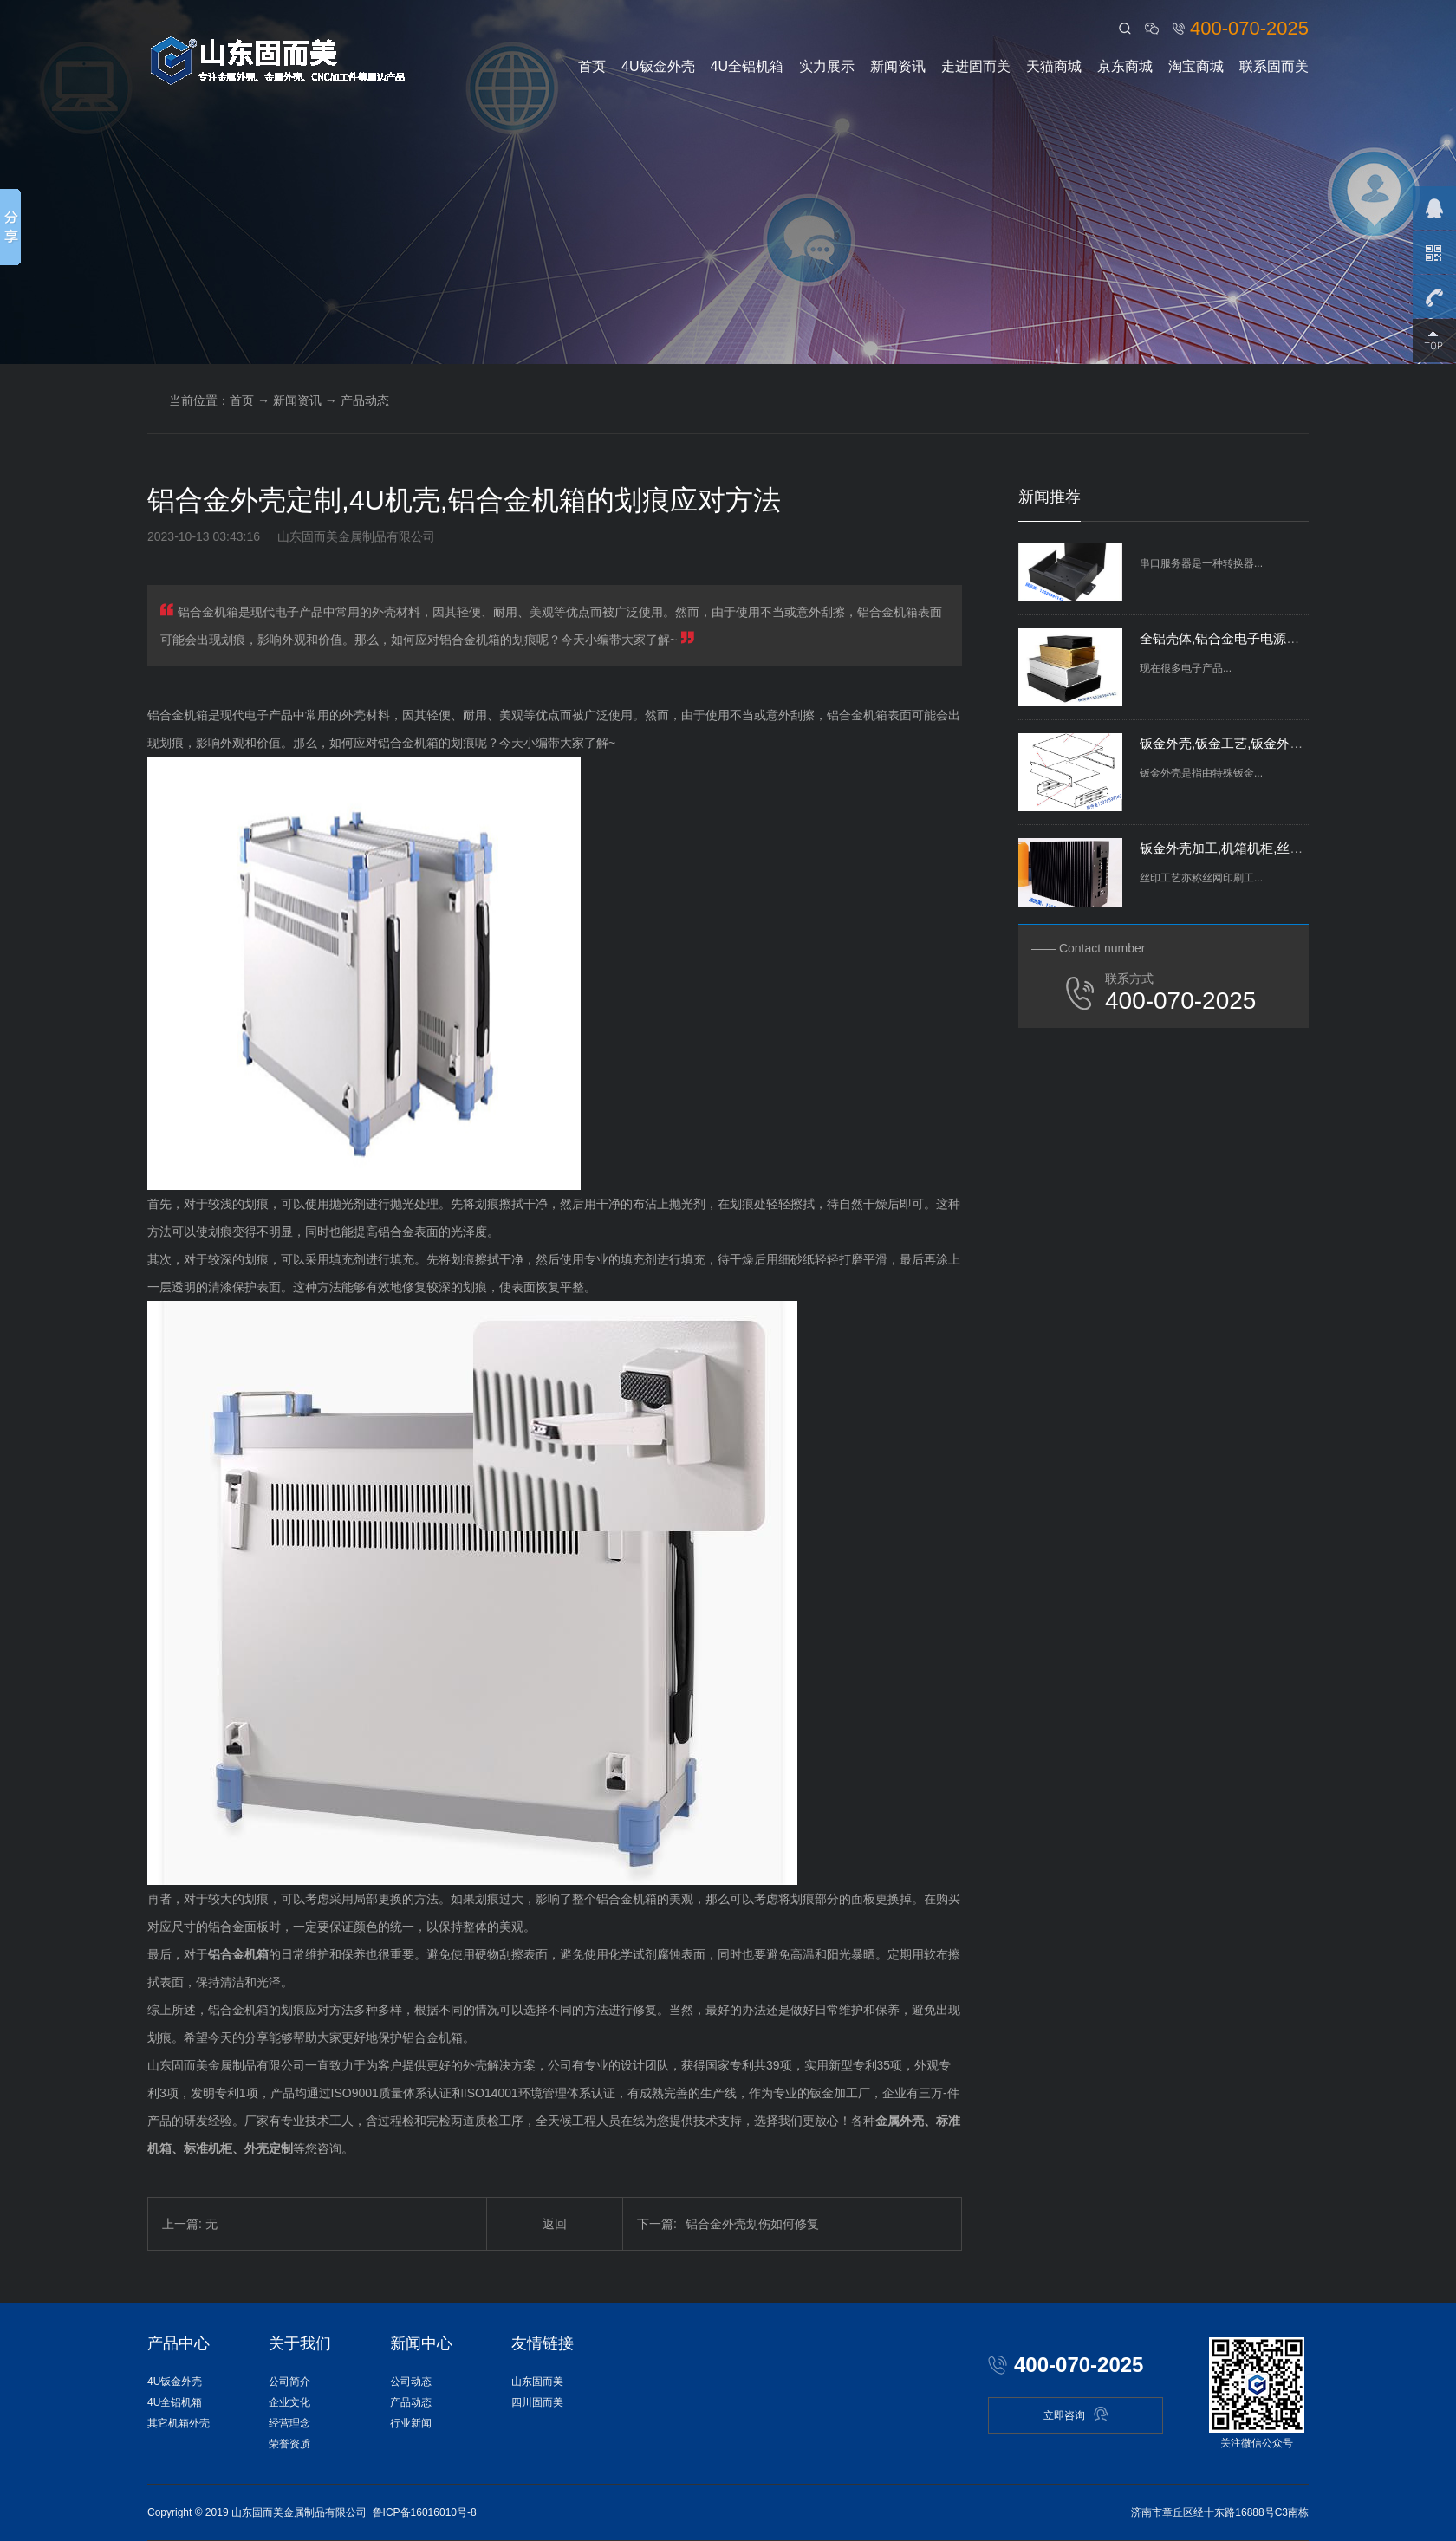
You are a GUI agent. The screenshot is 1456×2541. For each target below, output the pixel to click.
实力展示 (827, 66)
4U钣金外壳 (657, 66)
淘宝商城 (1196, 66)
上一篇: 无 (190, 2224)
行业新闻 (411, 2423)
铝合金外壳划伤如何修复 (728, 2224)
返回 (555, 2224)
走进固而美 (976, 66)
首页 (592, 66)
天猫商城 (1054, 66)
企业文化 (289, 2402)
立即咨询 (1075, 2414)
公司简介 (289, 2381)
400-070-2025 (1249, 28)
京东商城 (1125, 66)
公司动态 (411, 2381)
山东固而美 (537, 2381)
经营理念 (289, 2423)
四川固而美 (537, 2402)
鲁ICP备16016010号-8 (425, 2512)
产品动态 (365, 400)
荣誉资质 (289, 2444)
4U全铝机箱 (747, 66)
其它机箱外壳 (178, 2423)
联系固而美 (1274, 66)
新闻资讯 (898, 66)
